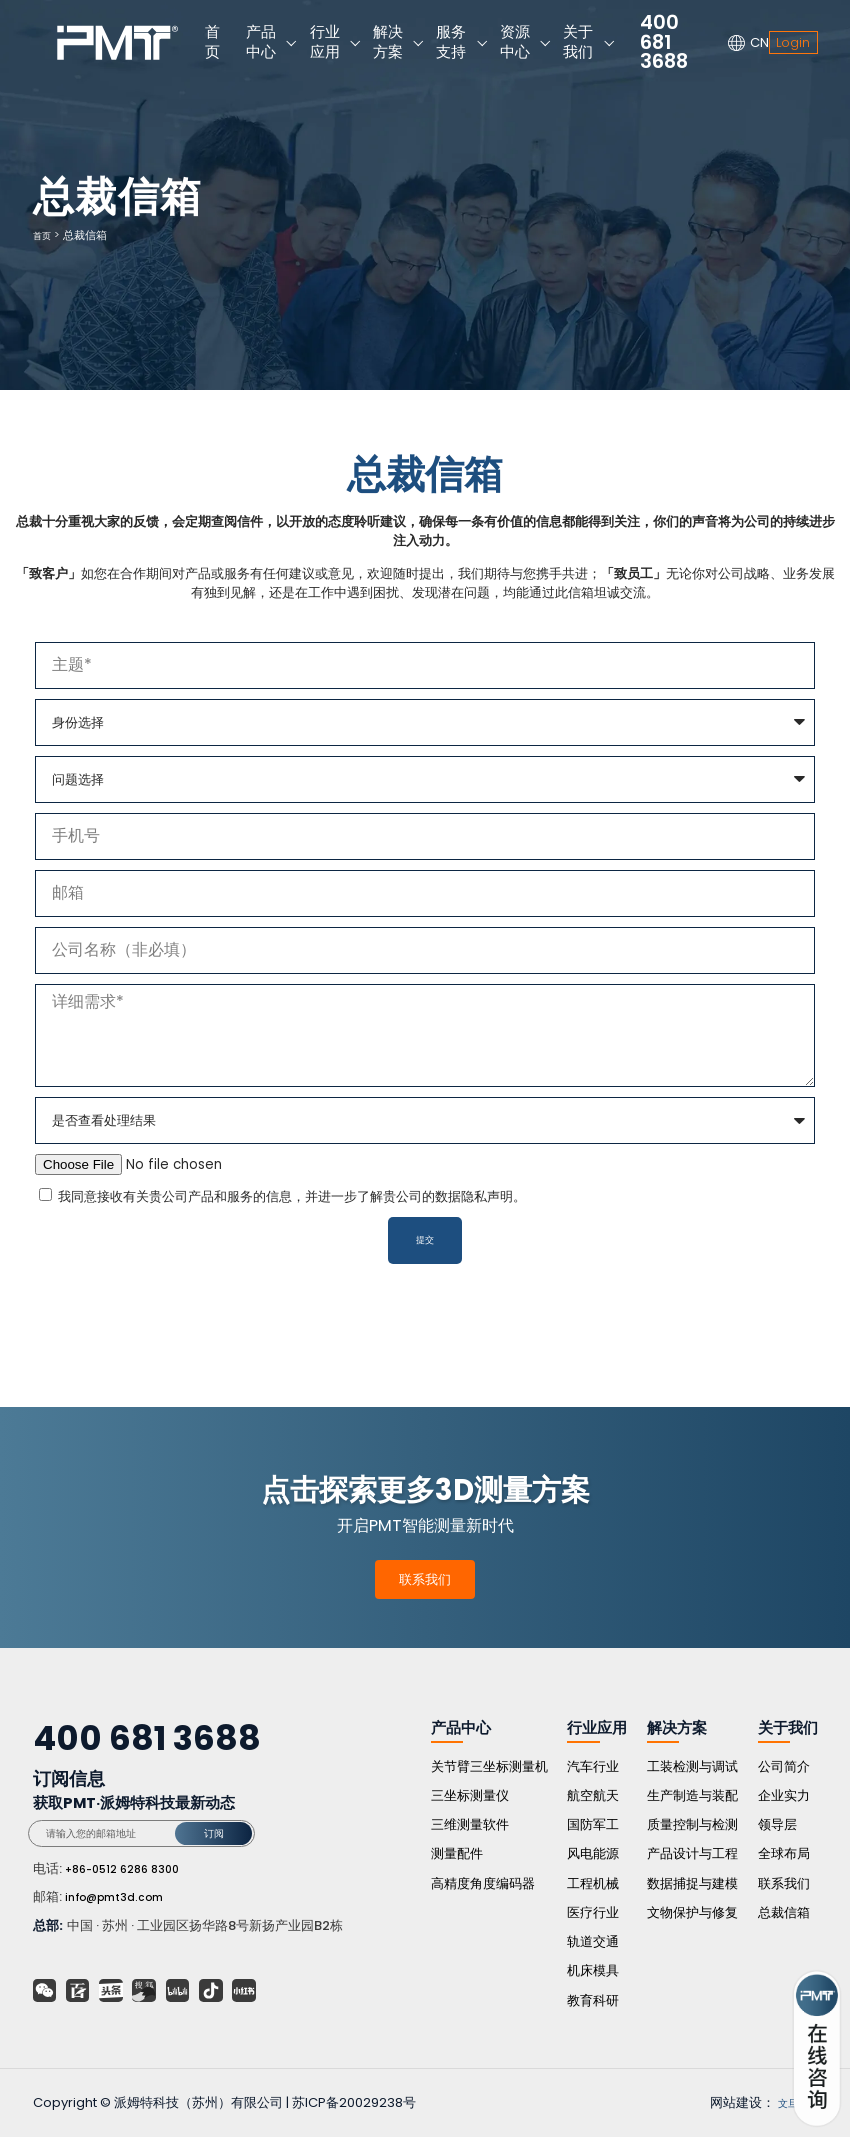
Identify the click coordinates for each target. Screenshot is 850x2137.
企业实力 (784, 1795)
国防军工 (593, 1824)
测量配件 (457, 1853)
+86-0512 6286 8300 (132, 1868)
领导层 (777, 1824)
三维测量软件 (470, 1824)
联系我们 (425, 1579)
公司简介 (784, 1766)
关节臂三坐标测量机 (489, 1766)
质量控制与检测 (692, 1824)
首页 (44, 235)
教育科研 (593, 2000)
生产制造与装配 (692, 1795)
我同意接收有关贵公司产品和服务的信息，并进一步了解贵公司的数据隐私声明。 (292, 1196)
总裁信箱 (784, 1912)
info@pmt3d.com (123, 1896)
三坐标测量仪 (470, 1795)
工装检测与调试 (692, 1766)
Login (793, 42)
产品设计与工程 (692, 1853)
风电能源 (593, 1853)
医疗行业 (593, 1912)
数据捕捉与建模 (692, 1883)
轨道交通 (593, 1941)
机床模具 (593, 1970)
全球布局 (784, 1853)
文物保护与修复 (692, 1912)
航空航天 (593, 1795)
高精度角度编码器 (483, 1883)
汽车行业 (593, 1766)
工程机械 (593, 1883)
